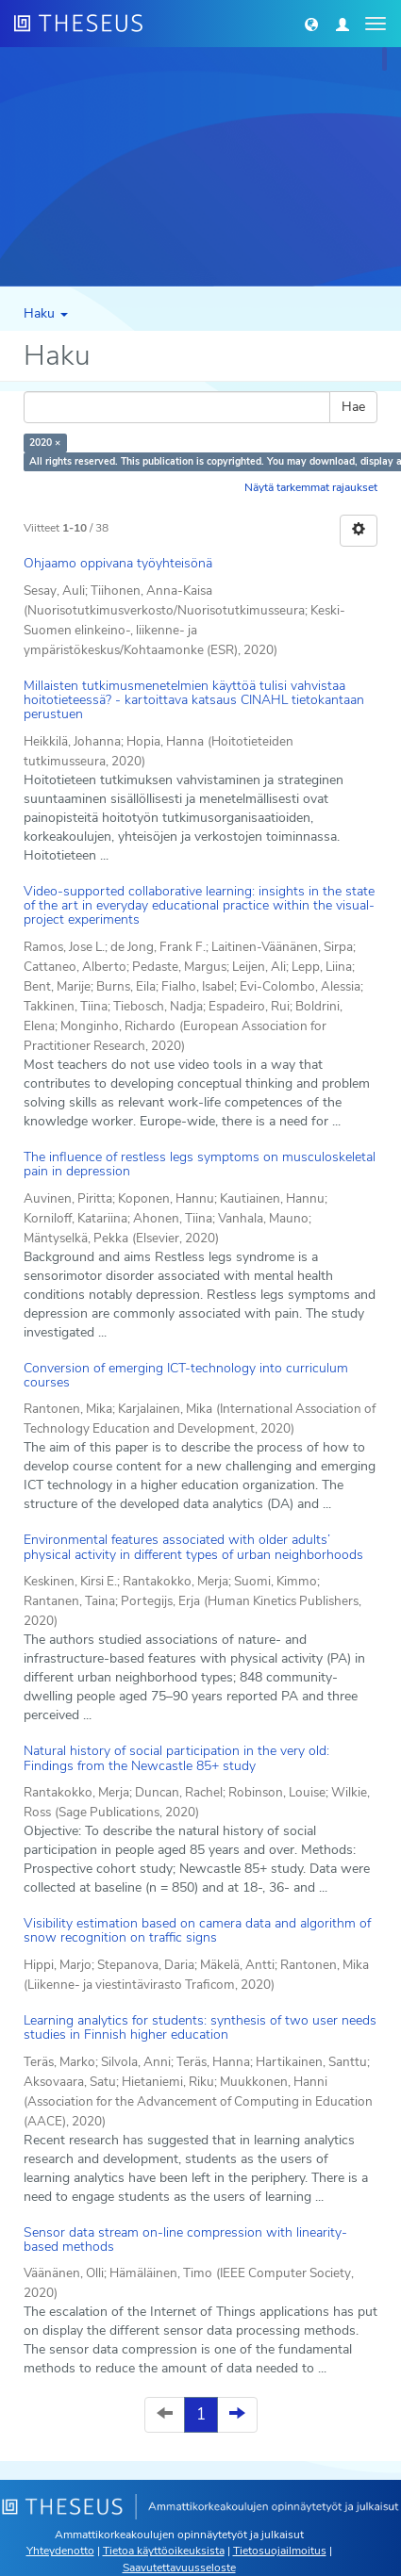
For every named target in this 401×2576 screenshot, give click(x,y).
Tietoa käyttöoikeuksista (164, 2550)
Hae (353, 407)
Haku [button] (46, 313)
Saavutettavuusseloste (179, 2567)
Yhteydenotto (60, 2550)
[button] (311, 24)
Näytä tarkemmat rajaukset (310, 487)
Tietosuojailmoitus (279, 2550)
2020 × (44, 442)
